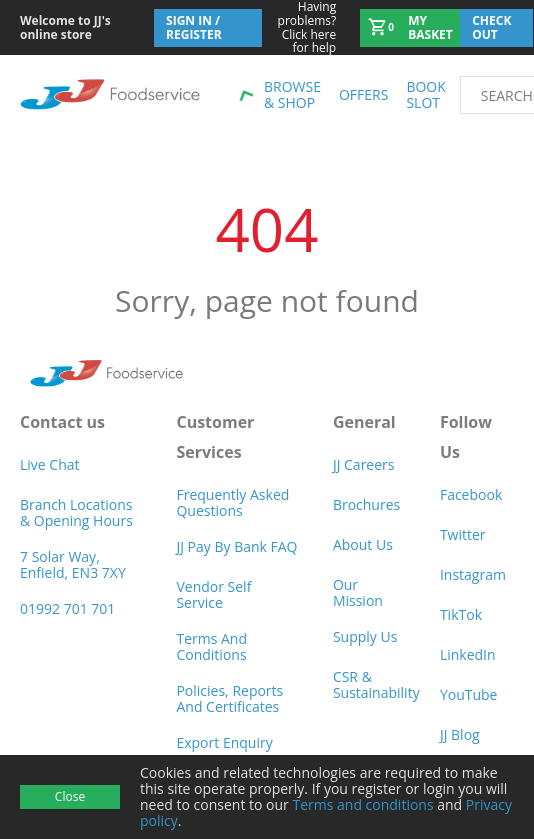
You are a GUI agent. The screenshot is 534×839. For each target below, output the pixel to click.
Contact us (62, 422)
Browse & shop (292, 94)
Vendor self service (213, 594)
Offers (363, 94)
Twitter (463, 534)
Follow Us (466, 437)
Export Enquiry (224, 742)
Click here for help (299, 27)
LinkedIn (468, 654)
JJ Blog (460, 734)
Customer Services (215, 437)
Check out (491, 27)
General (364, 422)
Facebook (471, 494)
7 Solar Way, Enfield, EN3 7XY (73, 564)
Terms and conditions (362, 804)
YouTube (469, 694)
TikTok (461, 614)
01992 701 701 (67, 608)
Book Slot (425, 94)
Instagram (473, 574)
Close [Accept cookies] (70, 796)
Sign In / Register (194, 27)
